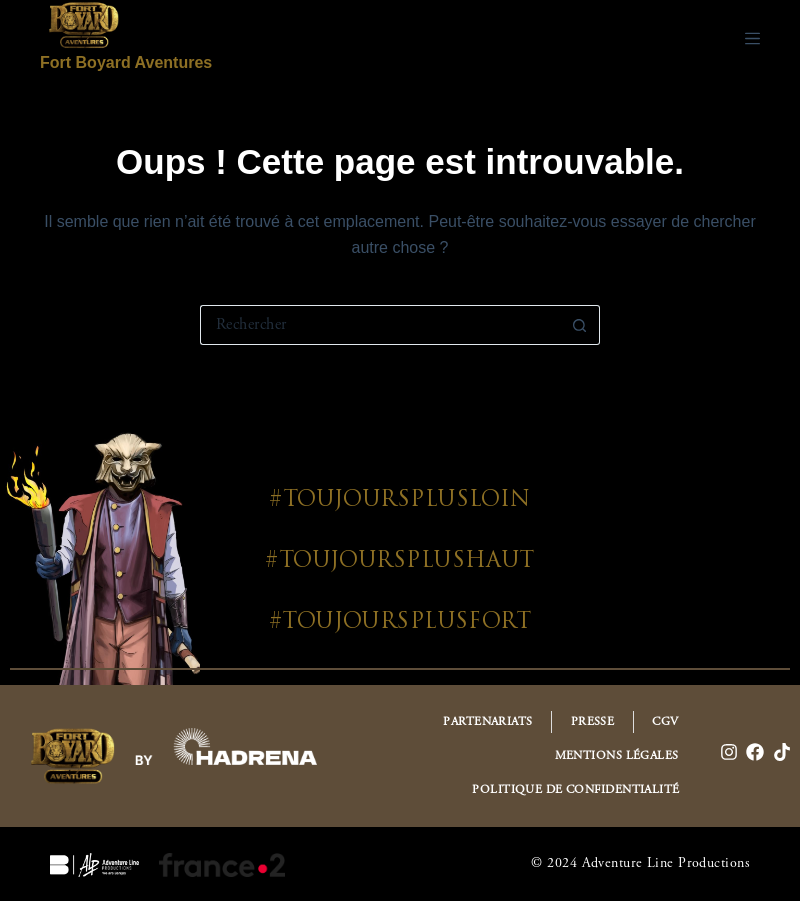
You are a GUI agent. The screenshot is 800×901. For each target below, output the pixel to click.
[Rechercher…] (380, 325)
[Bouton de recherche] (580, 325)
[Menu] (752, 38)
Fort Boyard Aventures (126, 62)
